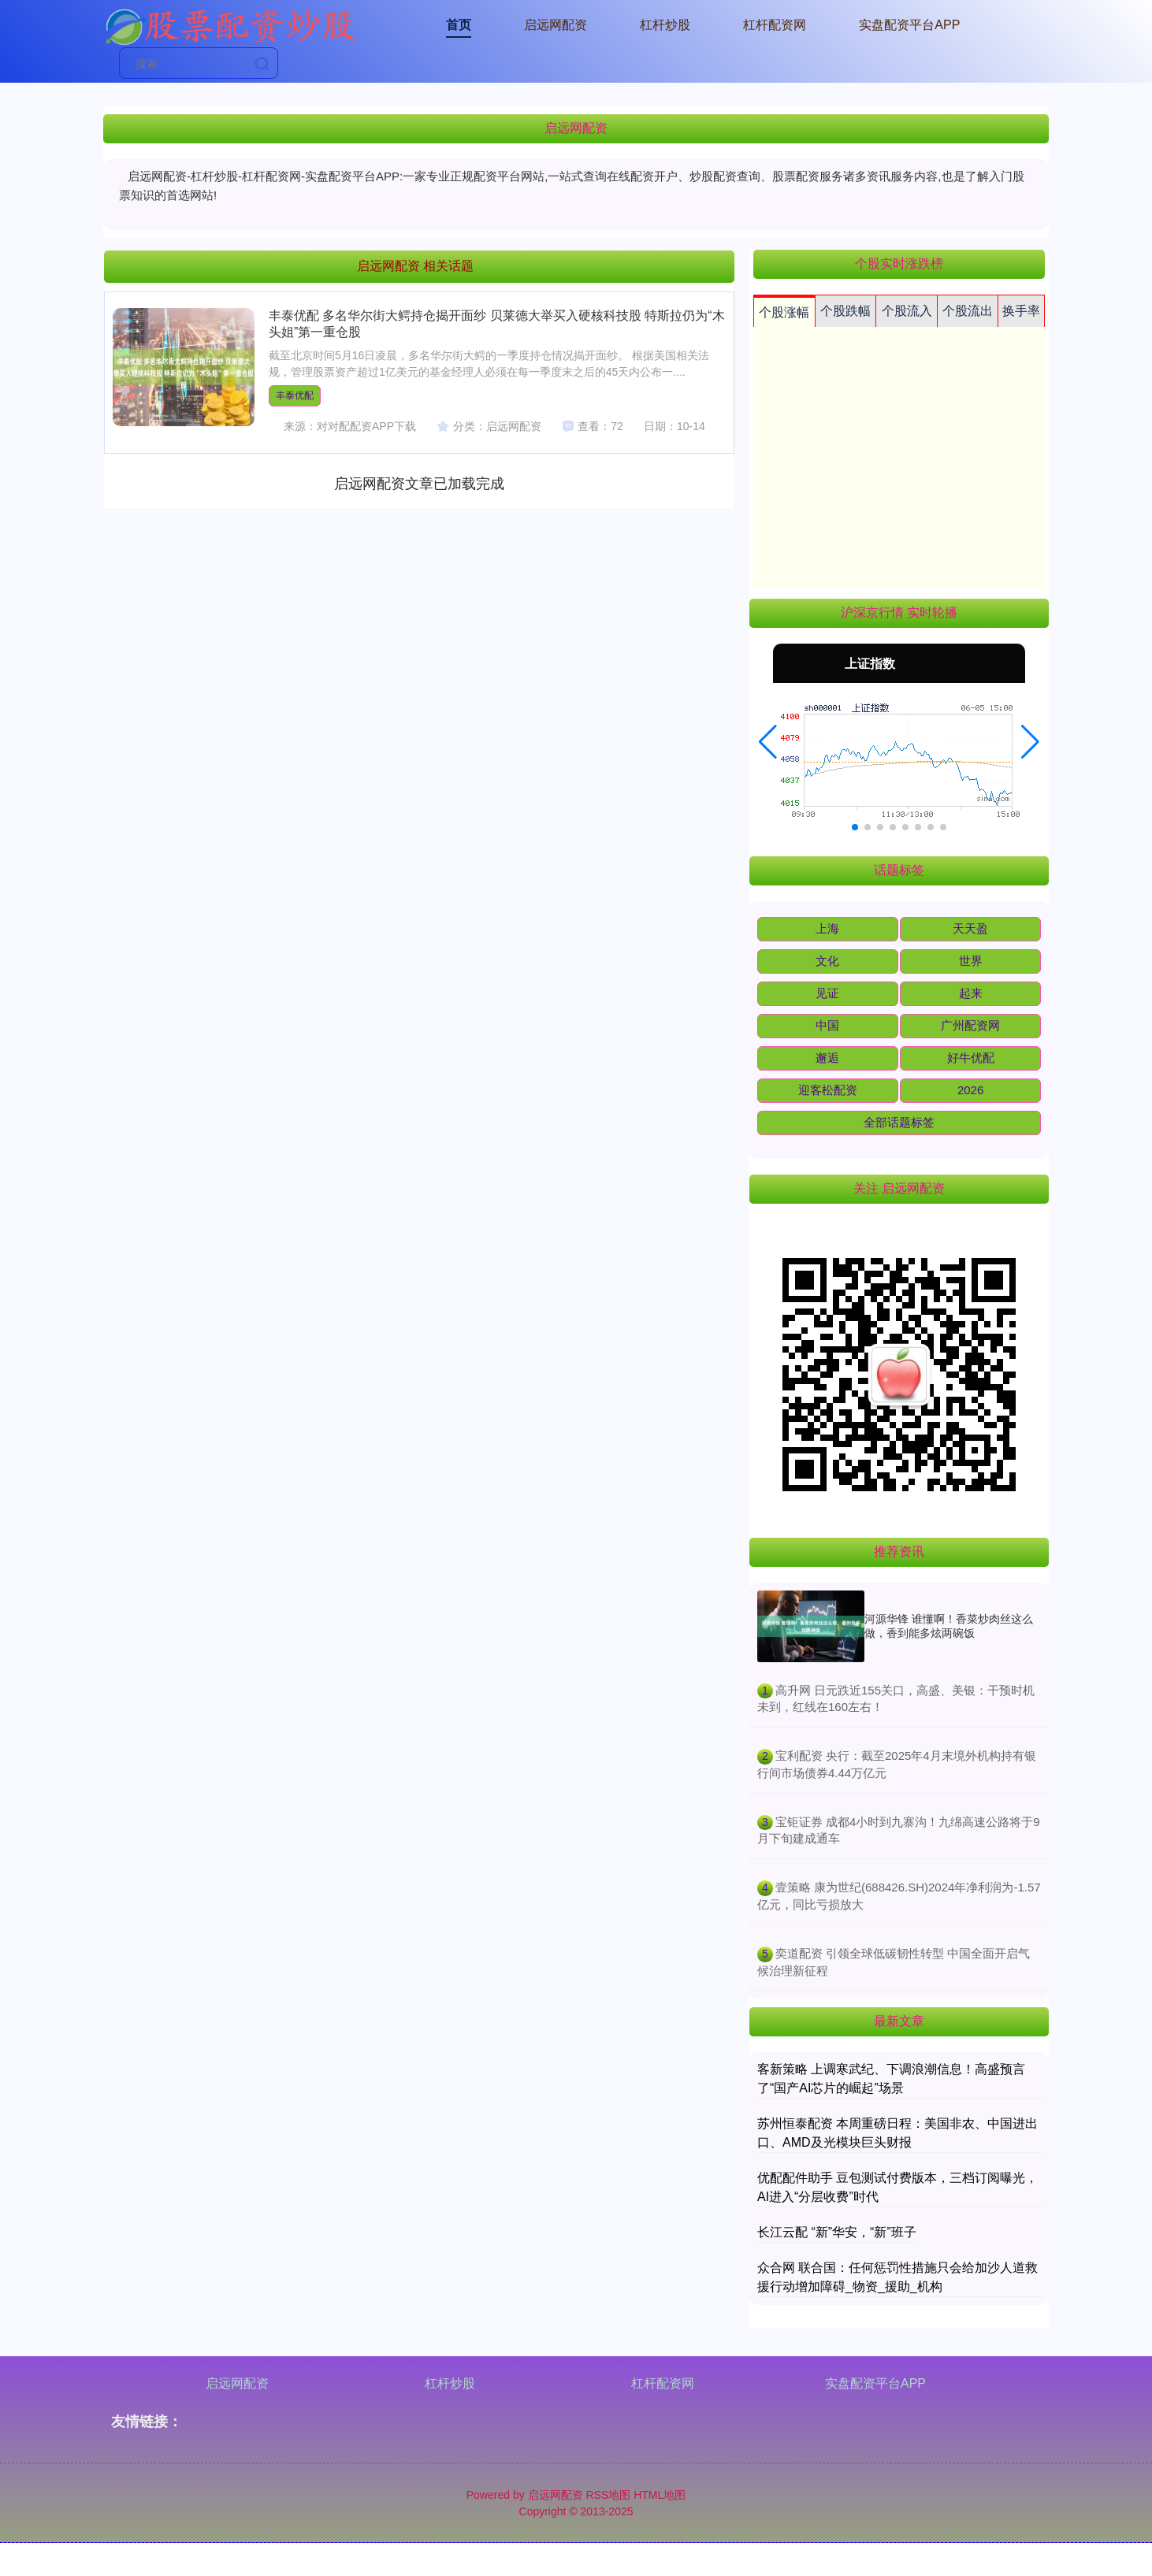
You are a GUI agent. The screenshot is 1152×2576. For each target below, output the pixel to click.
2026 (970, 1090)
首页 (458, 25)
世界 (971, 960)
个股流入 (907, 310)
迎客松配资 (827, 1090)
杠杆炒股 (665, 25)
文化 (827, 960)
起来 (971, 993)
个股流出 (967, 310)
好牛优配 (970, 1057)
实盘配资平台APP (909, 25)
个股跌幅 (845, 310)
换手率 (1021, 310)
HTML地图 (660, 2495)
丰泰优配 (295, 395)
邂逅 (827, 1057)
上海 (827, 928)
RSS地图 (607, 2495)
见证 (827, 993)
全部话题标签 (899, 1122)
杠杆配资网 (774, 25)
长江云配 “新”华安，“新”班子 (836, 2232)
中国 (827, 1025)
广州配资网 (970, 1025)
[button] (768, 742)
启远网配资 (555, 25)
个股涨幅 (784, 312)
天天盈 (970, 928)
